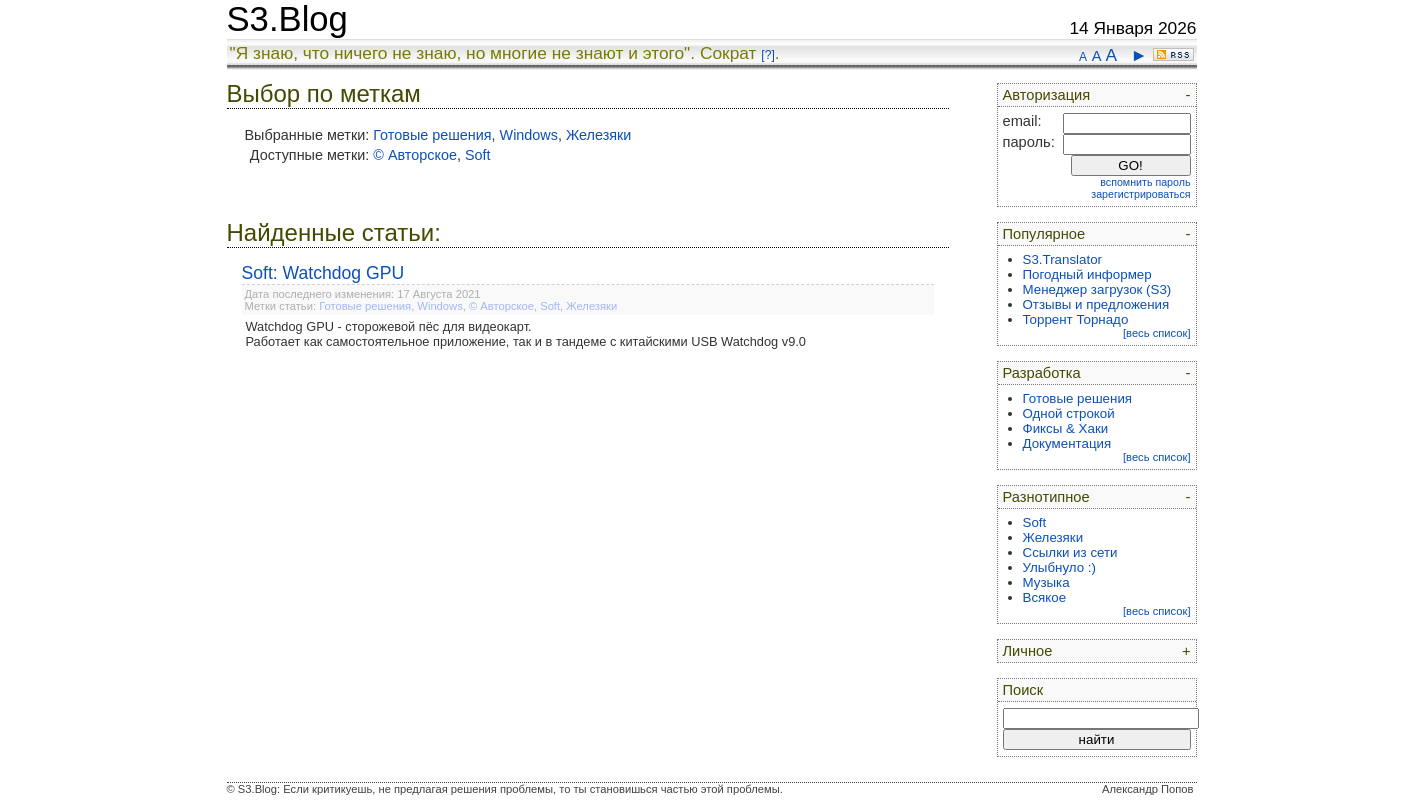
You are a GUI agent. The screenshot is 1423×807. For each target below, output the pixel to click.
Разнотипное (1046, 497)
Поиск (1023, 690)
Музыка (1046, 582)
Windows (529, 135)
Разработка (1042, 373)
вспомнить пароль (1145, 182)
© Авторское (415, 155)
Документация (1067, 443)
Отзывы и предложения (1096, 304)
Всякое (1045, 597)
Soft (478, 155)
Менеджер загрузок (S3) (1097, 289)
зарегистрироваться (1140, 194)
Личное (1028, 651)
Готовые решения (432, 135)
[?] (767, 55)
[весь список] (1157, 333)
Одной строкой (1069, 413)
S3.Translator (1063, 259)
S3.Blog (287, 19)
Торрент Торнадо (1076, 319)
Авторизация (1047, 95)
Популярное (1044, 234)
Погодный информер (1087, 274)
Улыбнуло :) (1059, 567)
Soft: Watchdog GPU (323, 273)
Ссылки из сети (1070, 552)
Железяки (598, 135)
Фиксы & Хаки (1066, 428)
